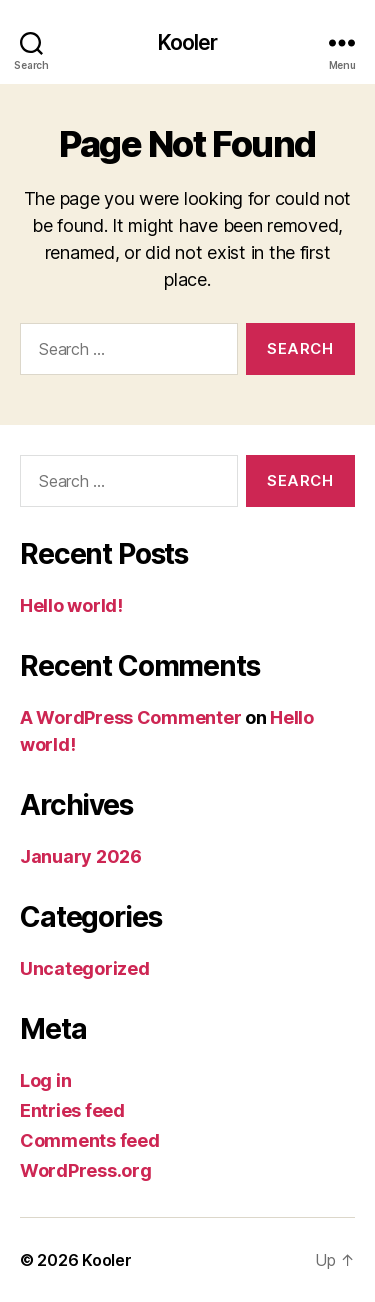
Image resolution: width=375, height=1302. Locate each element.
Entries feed (72, 1110)
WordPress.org (86, 1170)
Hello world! (71, 605)
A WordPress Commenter (130, 717)
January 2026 (81, 856)
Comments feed (90, 1140)
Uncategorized (85, 968)
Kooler (188, 42)
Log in (45, 1080)
